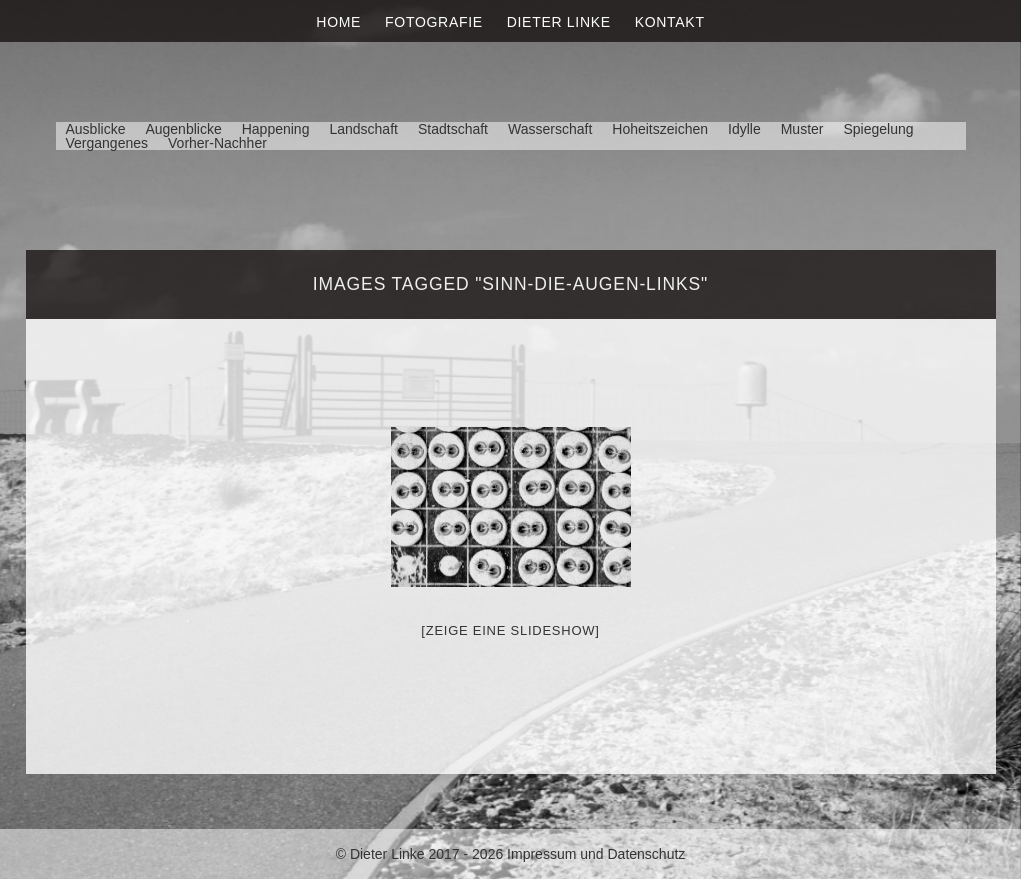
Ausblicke (96, 129)
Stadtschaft (453, 129)
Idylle (744, 129)
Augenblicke (183, 129)
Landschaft (363, 129)
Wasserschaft (550, 129)
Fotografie (434, 22)
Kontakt (670, 22)
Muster (802, 129)
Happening (276, 129)
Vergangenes (107, 143)
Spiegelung (878, 129)
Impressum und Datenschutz (596, 854)
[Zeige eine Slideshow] (510, 630)
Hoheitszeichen (660, 129)
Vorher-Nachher (217, 143)
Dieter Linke (559, 22)
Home (338, 22)
